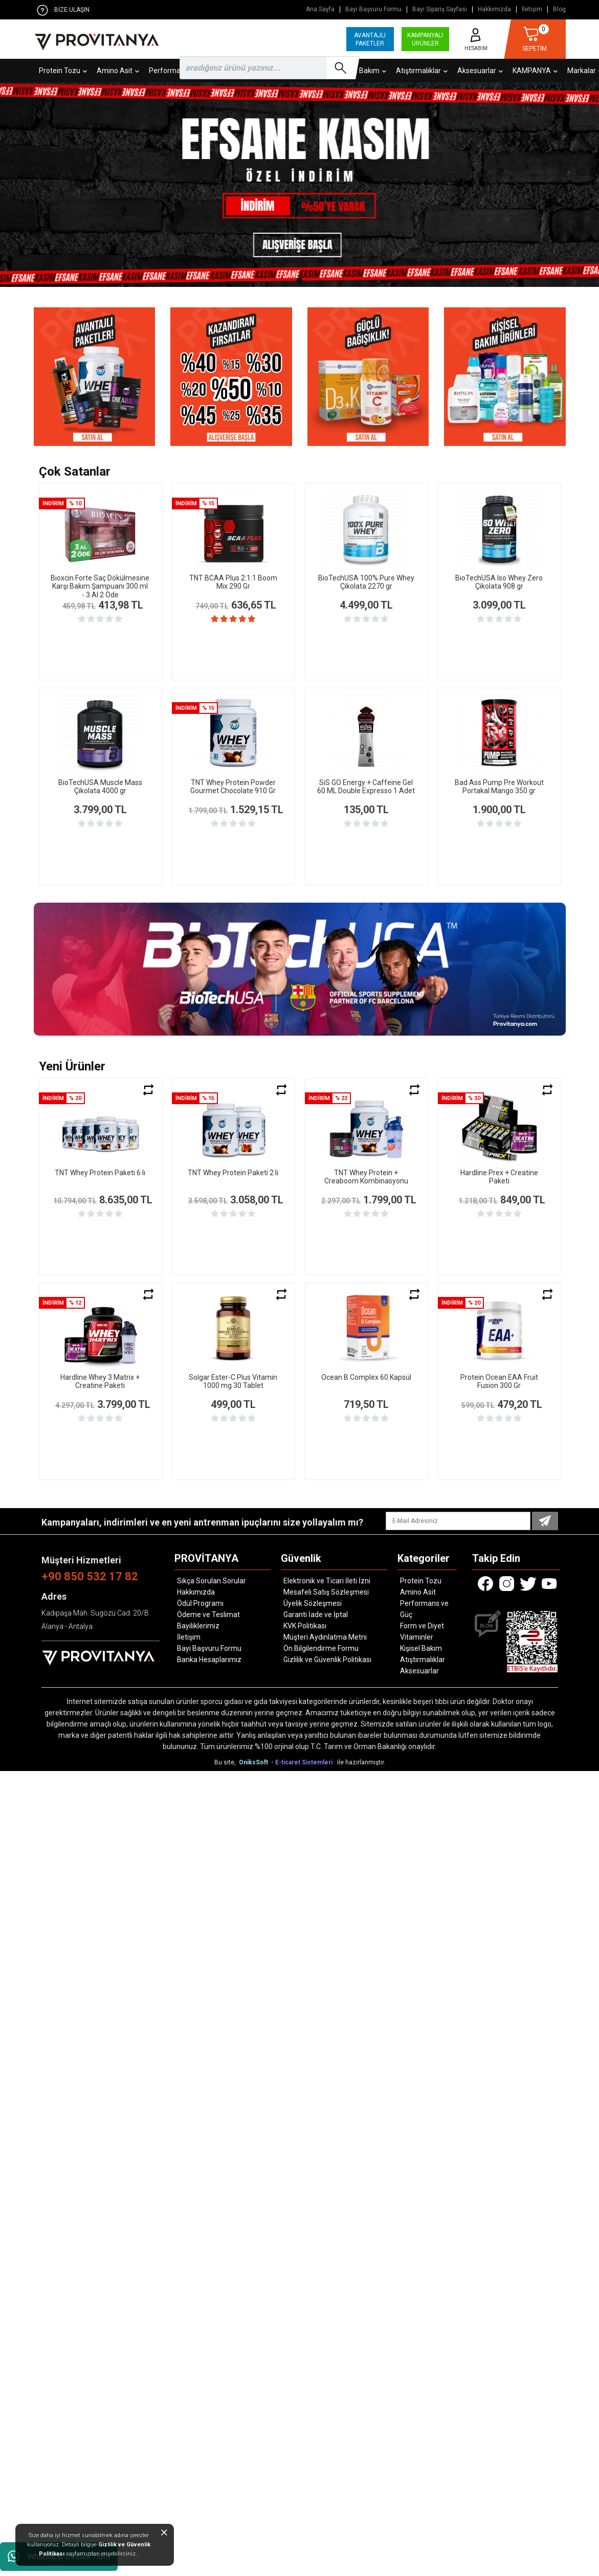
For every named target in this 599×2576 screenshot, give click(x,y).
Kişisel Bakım (421, 1648)
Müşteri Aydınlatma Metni (325, 1637)
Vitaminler (416, 1637)
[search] (268, 67)
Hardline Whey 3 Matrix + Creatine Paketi (100, 1381)
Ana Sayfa (320, 9)
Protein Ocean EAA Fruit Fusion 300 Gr (499, 1381)
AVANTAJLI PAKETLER (370, 39)
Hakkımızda (494, 9)
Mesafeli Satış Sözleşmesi (326, 1592)
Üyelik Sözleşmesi (312, 1603)
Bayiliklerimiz (198, 1626)
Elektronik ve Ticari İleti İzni (326, 1581)
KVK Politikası (304, 1626)
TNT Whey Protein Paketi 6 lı (100, 1173)
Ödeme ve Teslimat (208, 1614)
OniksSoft (254, 1762)
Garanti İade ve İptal (315, 1614)
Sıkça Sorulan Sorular (211, 1581)
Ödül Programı (200, 1603)
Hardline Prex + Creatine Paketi (499, 1177)
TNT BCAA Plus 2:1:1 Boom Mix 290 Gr (233, 582)
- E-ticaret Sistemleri (303, 1762)
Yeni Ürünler (72, 1066)
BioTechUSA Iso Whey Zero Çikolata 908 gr (499, 582)
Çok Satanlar (74, 471)
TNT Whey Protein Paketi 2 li (233, 1173)
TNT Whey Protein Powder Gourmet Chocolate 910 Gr (233, 786)
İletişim (532, 9)
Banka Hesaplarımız (209, 1659)
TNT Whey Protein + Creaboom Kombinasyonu (366, 1177)
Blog (559, 9)
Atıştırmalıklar (422, 1659)
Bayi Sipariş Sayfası (439, 9)
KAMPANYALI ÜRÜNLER (425, 39)
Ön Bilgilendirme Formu (321, 1648)
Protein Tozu (420, 1581)
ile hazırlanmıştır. (361, 1762)
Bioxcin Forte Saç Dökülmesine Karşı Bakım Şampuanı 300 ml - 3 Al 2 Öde (100, 586)
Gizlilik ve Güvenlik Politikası (327, 1659)
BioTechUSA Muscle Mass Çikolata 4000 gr (100, 786)
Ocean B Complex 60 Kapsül (366, 1377)
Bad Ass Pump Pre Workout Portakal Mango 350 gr (499, 786)
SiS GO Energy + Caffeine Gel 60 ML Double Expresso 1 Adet (366, 786)
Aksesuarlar (419, 1671)
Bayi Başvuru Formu (373, 9)
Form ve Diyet (422, 1626)
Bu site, (225, 1762)
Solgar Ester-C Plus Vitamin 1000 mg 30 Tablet (233, 1381)
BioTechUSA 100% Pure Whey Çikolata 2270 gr (366, 582)
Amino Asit (418, 1592)
